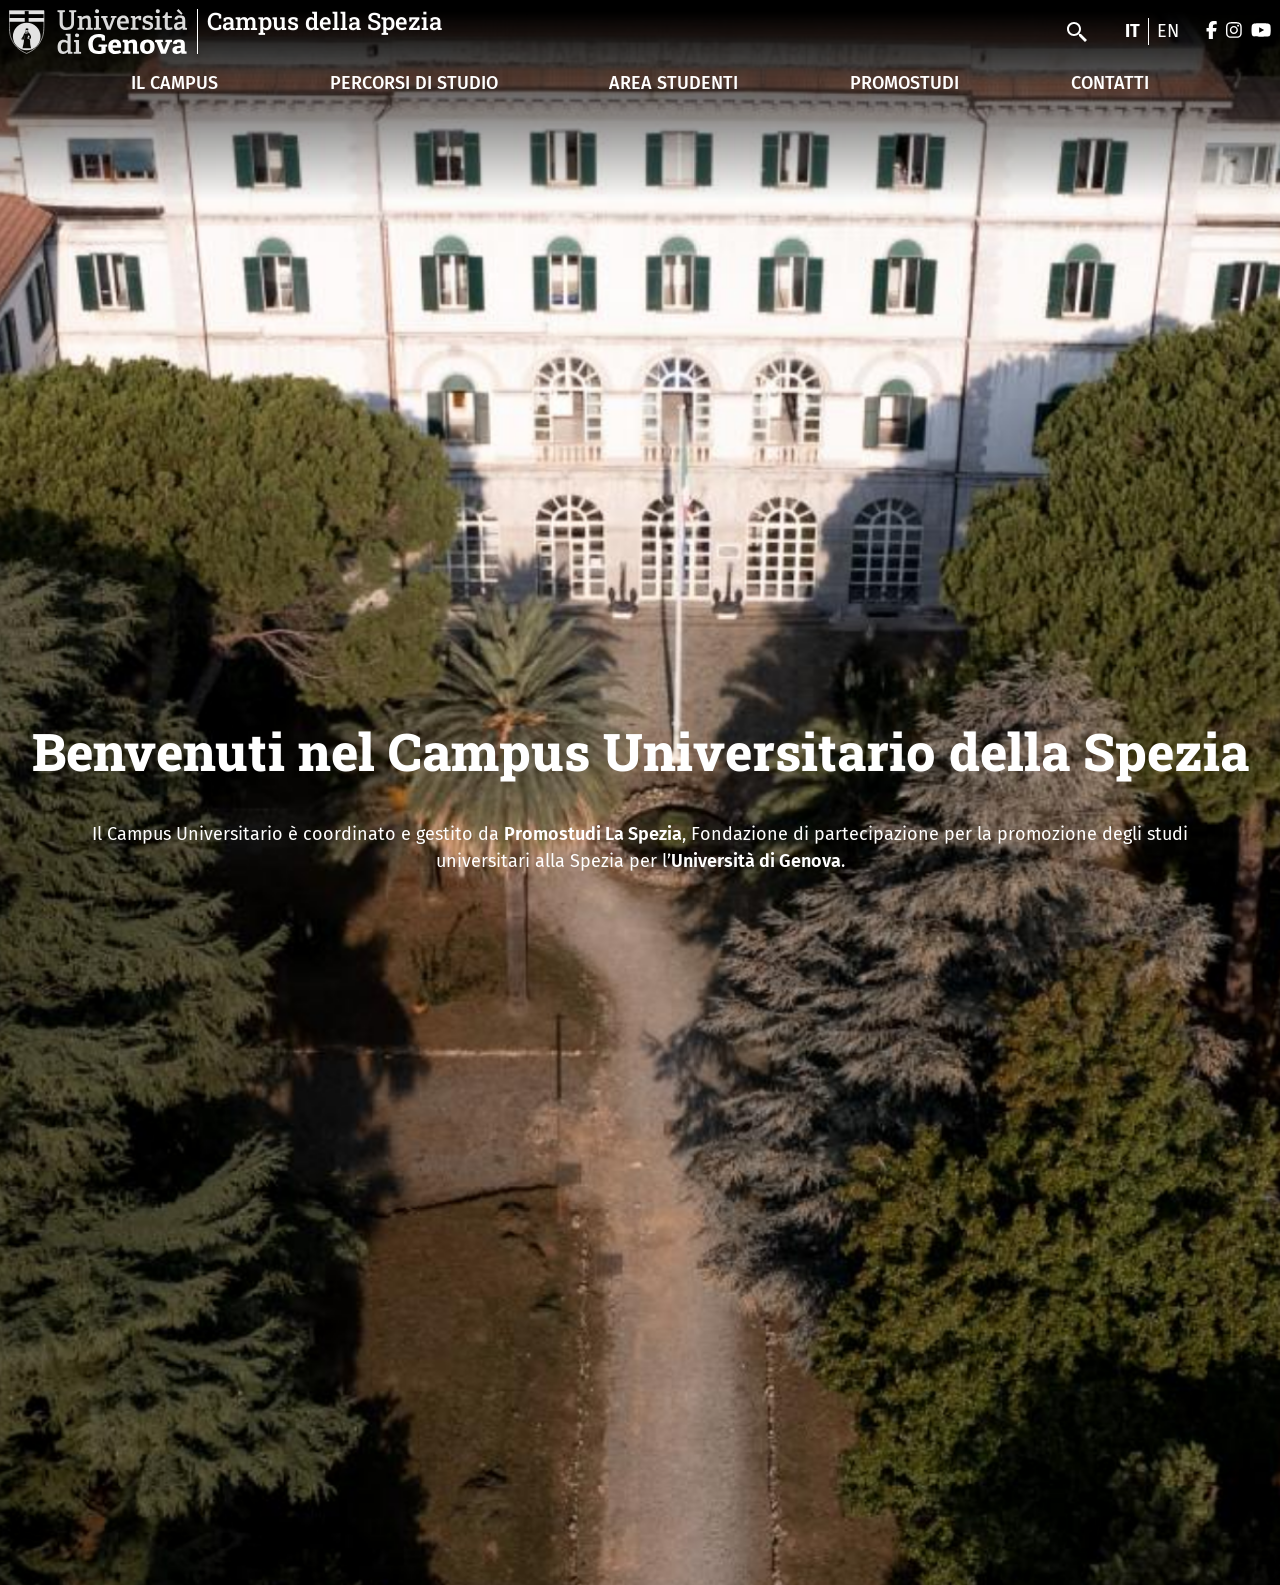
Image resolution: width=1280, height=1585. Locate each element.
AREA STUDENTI (673, 83)
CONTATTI (1110, 83)
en (1168, 31)
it (1132, 31)
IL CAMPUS (174, 83)
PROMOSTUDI (904, 83)
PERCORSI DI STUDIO (414, 83)
